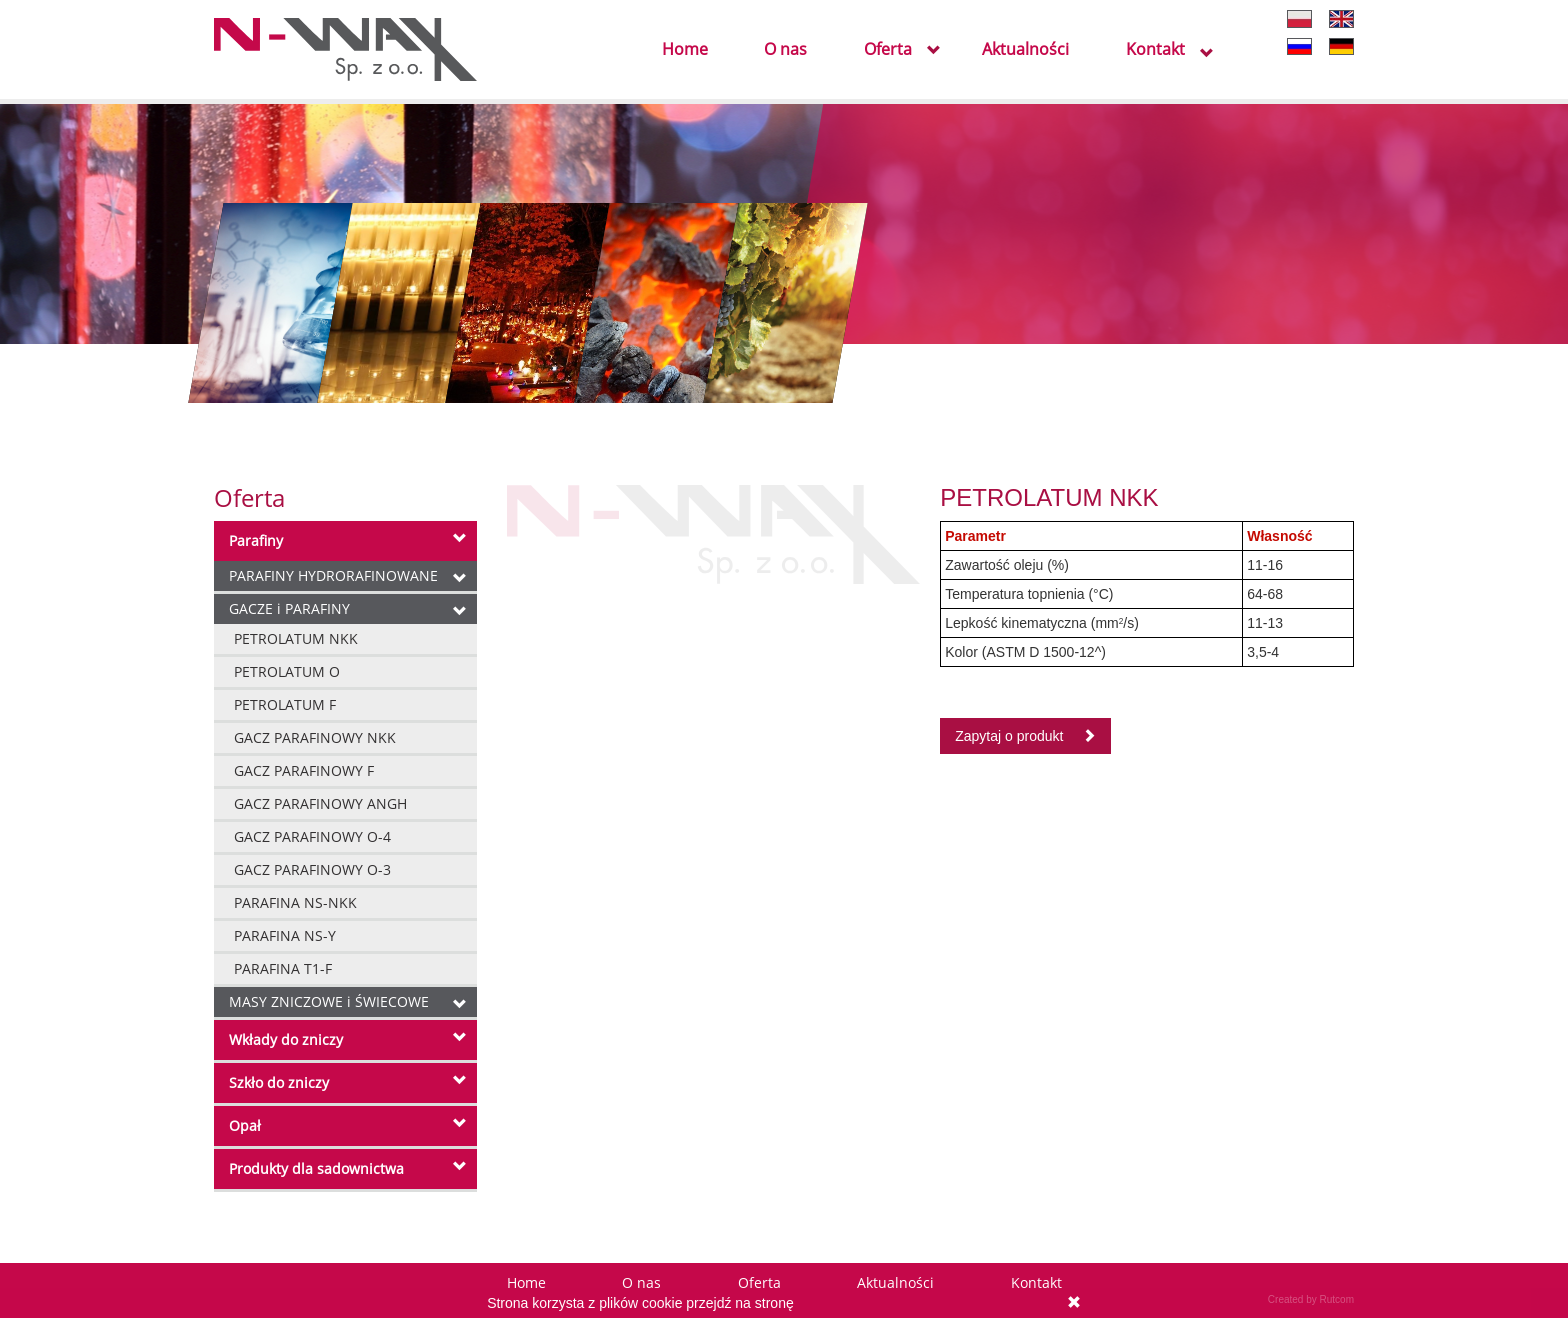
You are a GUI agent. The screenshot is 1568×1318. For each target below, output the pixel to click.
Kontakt (1155, 50)
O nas (785, 50)
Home (685, 50)
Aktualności (1025, 50)
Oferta (888, 50)
